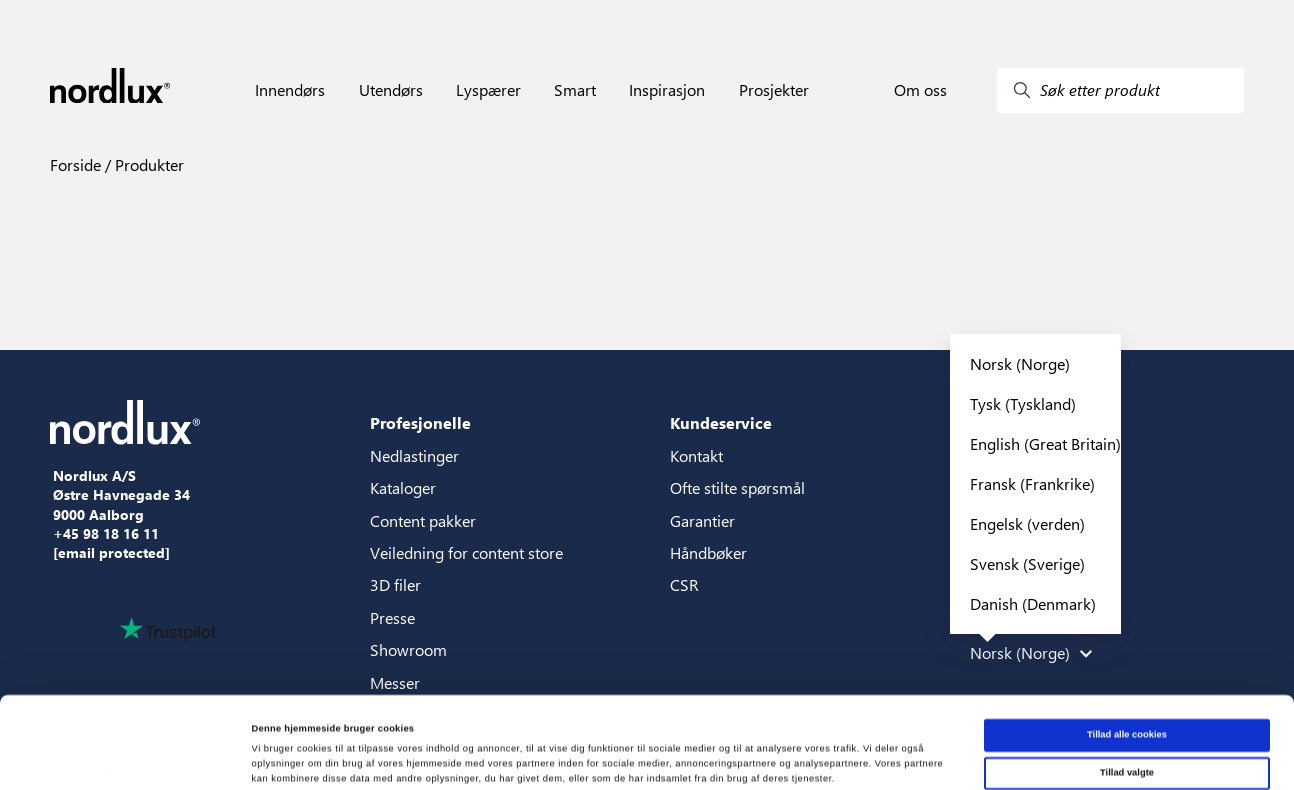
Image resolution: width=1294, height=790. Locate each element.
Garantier (702, 520)
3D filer (395, 584)
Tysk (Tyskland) (1023, 403)
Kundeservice (721, 422)
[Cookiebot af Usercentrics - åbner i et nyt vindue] (129, 756)
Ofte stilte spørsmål (737, 487)
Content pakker (423, 520)
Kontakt (696, 455)
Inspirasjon (667, 90)
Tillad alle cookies (1127, 649)
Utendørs (391, 90)
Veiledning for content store (466, 552)
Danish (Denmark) (1033, 603)
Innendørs (290, 90)
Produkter (147, 164)
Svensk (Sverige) (1027, 563)
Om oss (920, 90)
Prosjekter (774, 90)
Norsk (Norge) (1020, 363)
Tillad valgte (1127, 687)
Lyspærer (488, 90)
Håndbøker (708, 552)
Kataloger (403, 487)
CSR (684, 584)
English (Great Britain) (1045, 443)
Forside (75, 164)
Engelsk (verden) (1027, 523)
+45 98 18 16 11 (106, 534)
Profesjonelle (420, 422)
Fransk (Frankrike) (1032, 483)
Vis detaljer (824, 757)
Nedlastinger (414, 455)
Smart (575, 90)
